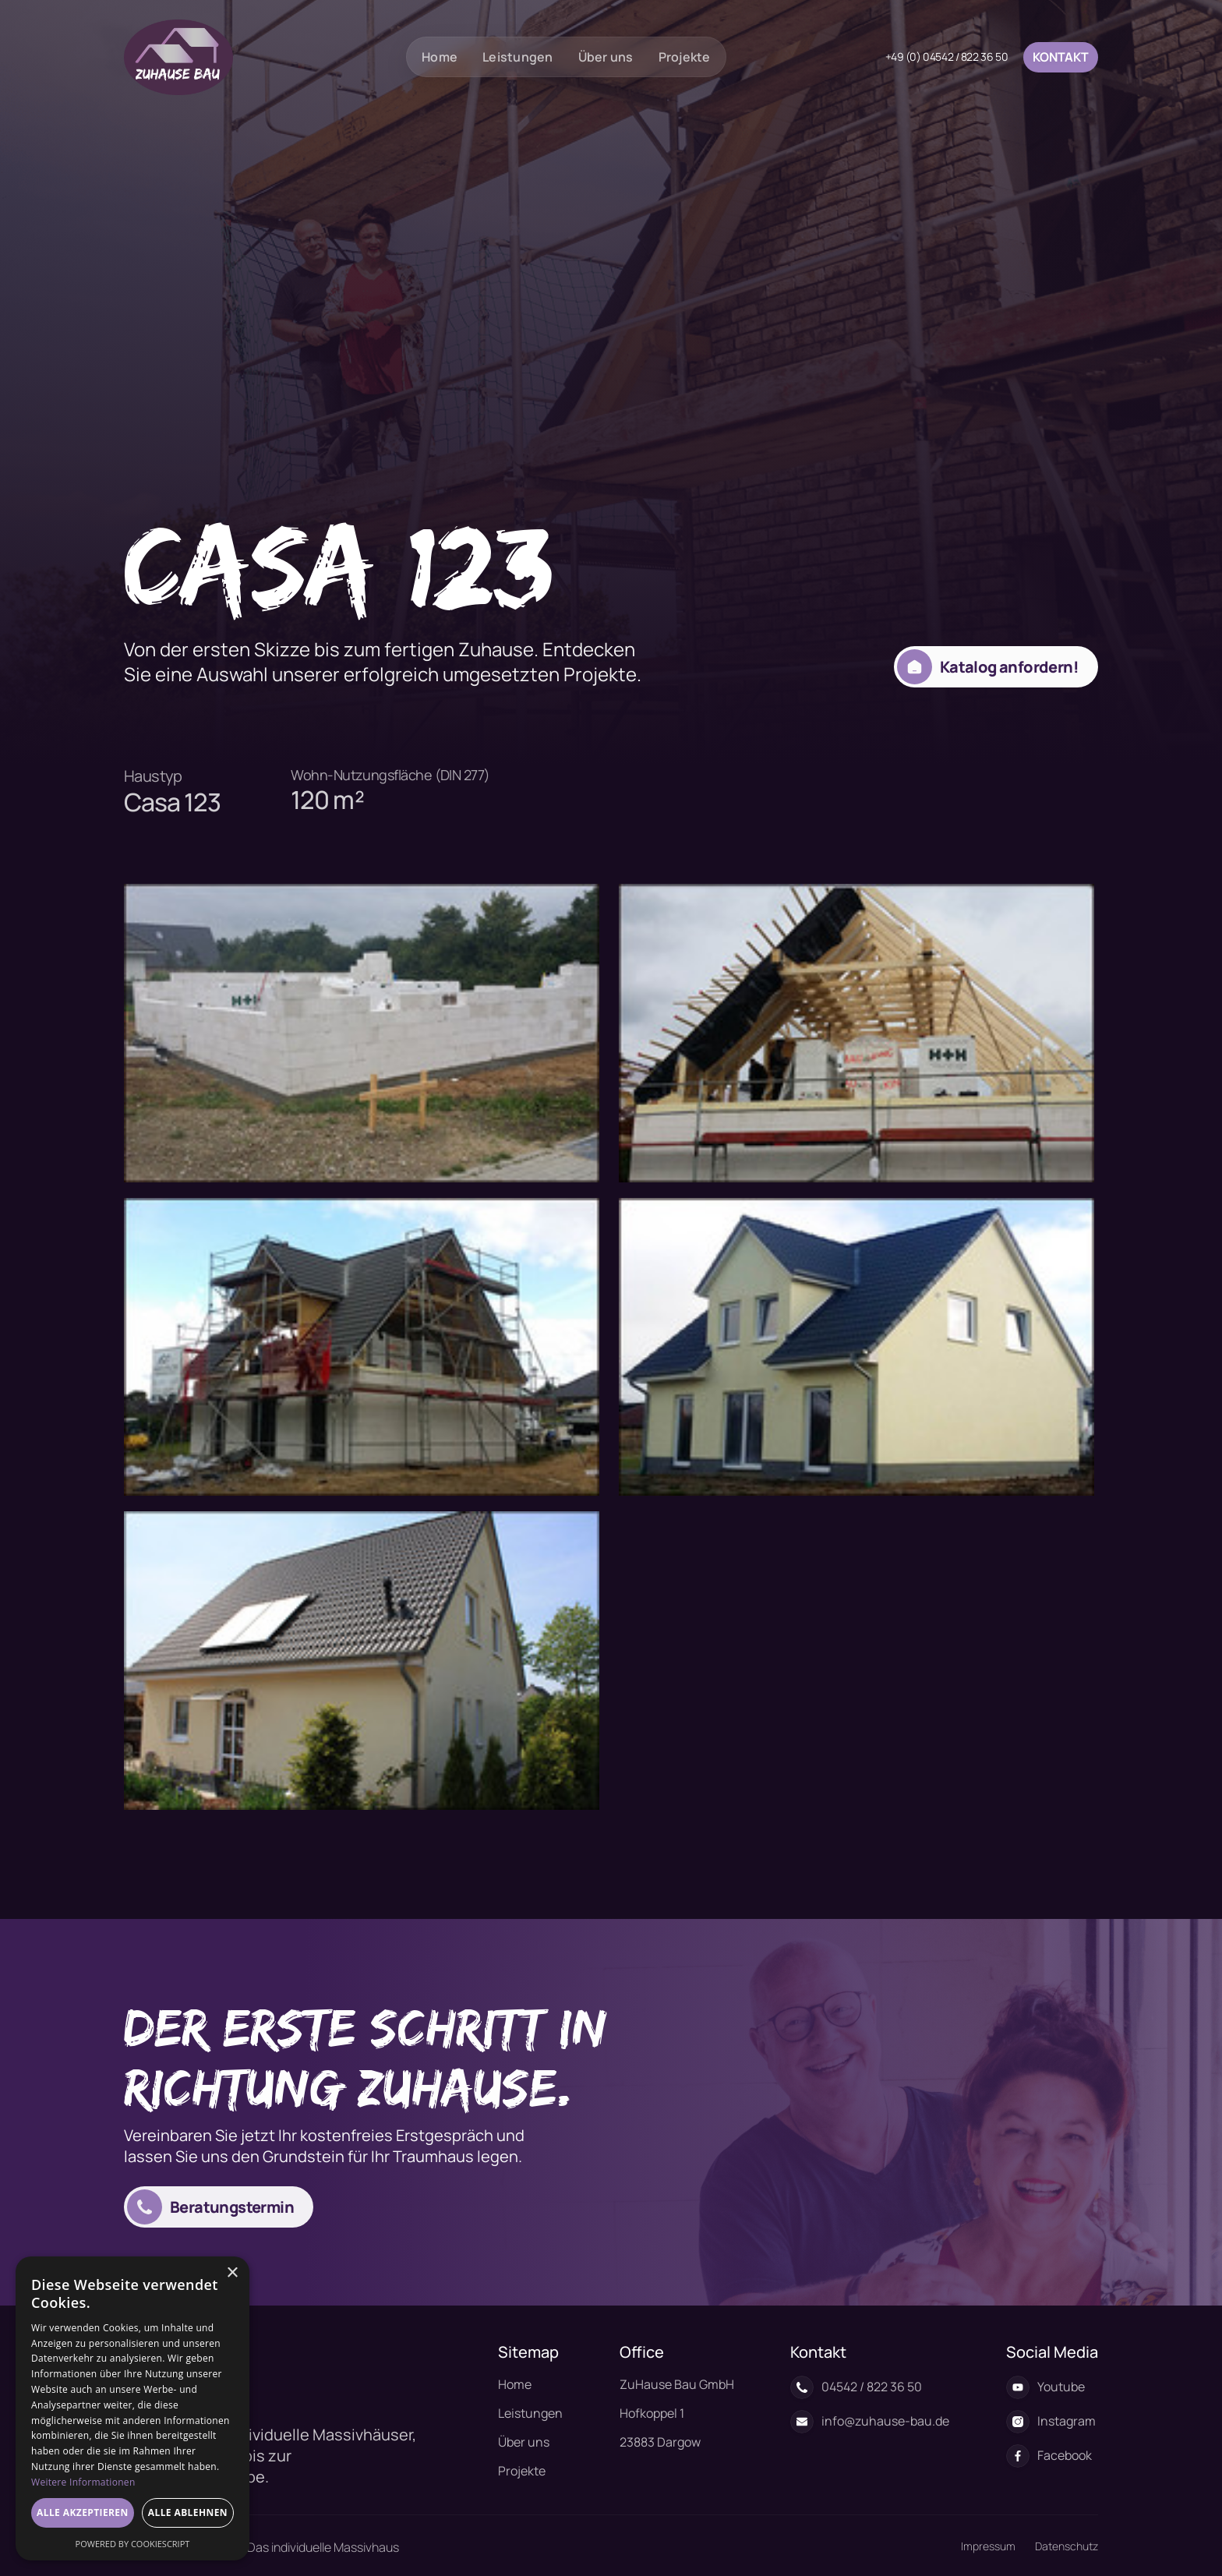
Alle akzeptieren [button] (83, 2512)
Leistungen (517, 56)
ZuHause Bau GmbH (677, 2384)
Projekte (685, 56)
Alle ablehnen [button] (188, 2512)
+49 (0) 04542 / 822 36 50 (946, 57)
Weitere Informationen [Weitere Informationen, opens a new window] (83, 2482)
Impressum (988, 2546)
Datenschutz (1066, 2546)
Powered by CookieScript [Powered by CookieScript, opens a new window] (133, 2543)
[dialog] (132, 2408)
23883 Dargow (660, 2442)
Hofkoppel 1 (652, 2413)
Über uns (606, 56)
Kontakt (1061, 56)
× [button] (232, 2273)
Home (439, 56)
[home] (178, 57)
